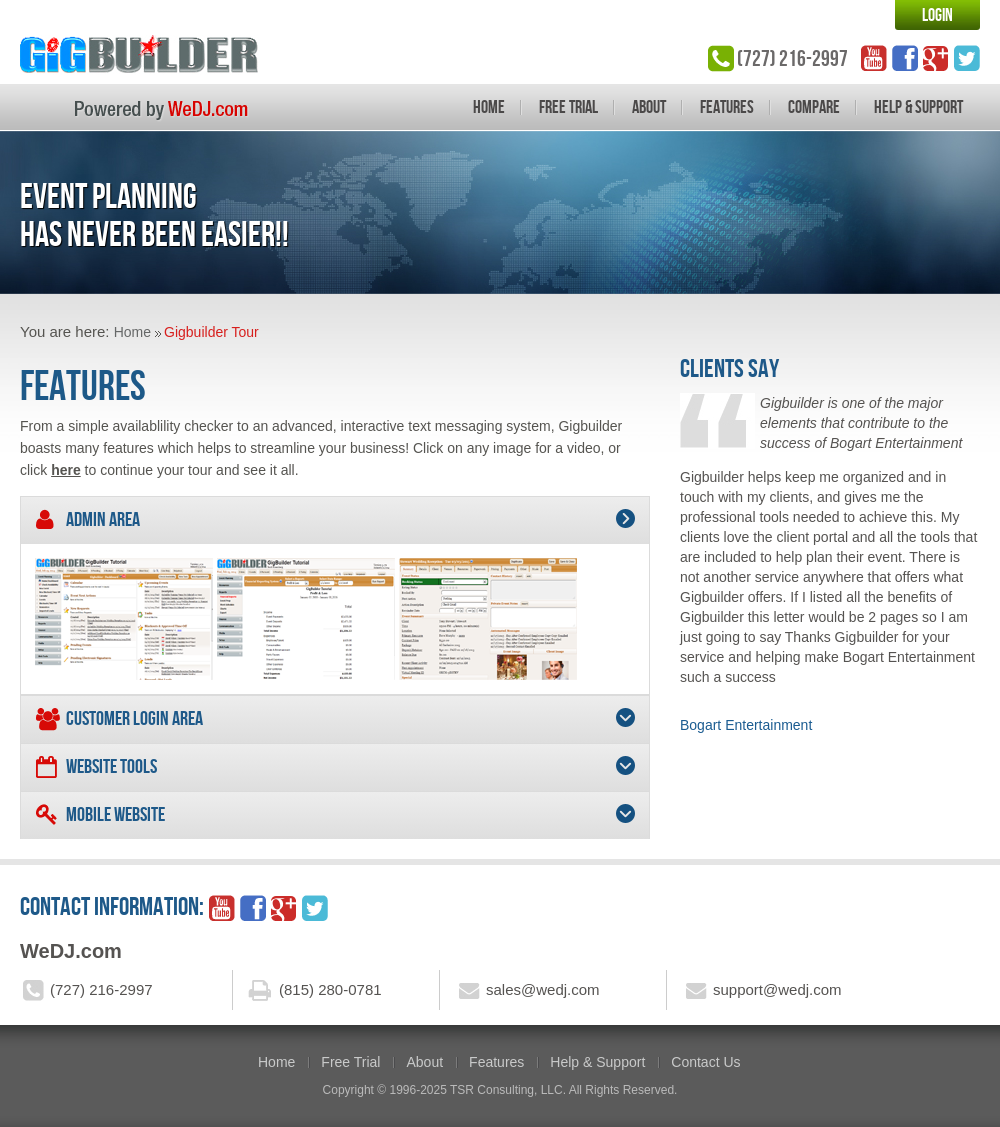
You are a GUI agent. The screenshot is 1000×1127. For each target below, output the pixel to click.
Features (727, 107)
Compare (814, 107)
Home (489, 107)
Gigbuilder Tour (211, 332)
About (649, 107)
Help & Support (918, 107)
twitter (967, 58)
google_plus (936, 58)
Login (937, 15)
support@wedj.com (777, 989)
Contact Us (705, 1062)
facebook (905, 58)
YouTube (874, 58)
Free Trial (568, 107)
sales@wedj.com (543, 989)
